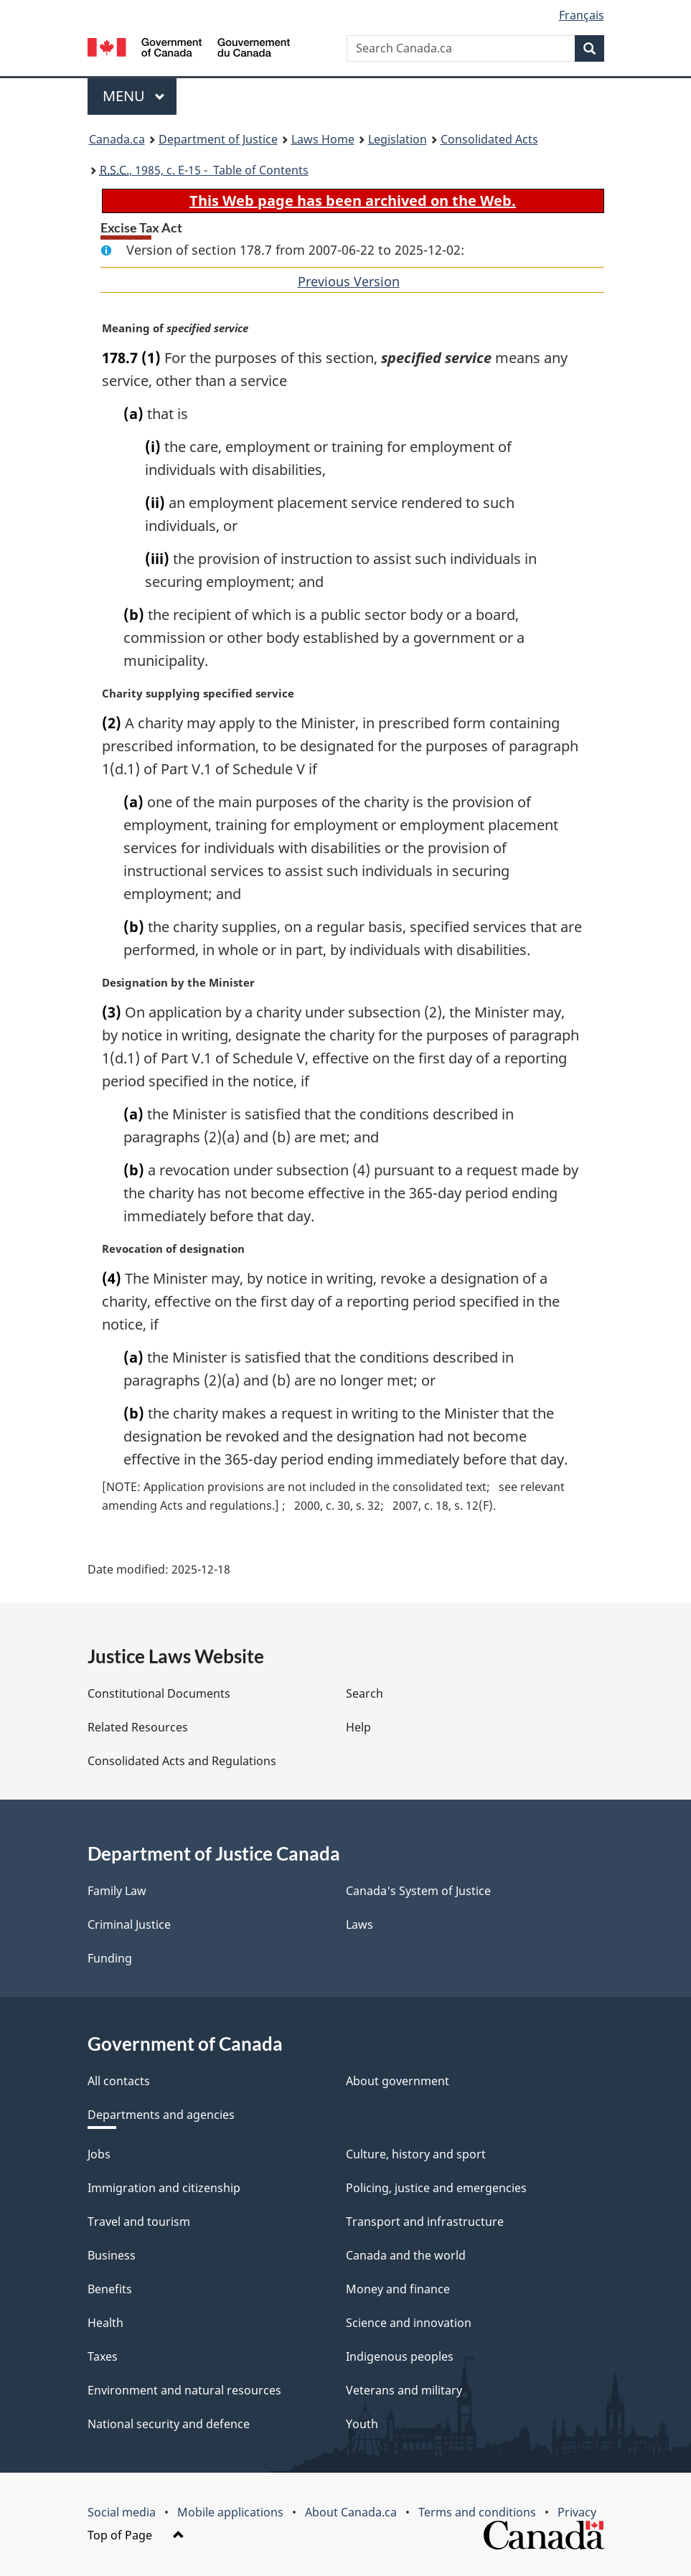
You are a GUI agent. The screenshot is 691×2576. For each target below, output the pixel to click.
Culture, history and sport (416, 2155)
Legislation (397, 139)
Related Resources (138, 1728)
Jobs (99, 2155)
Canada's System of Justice (418, 1891)
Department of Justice (218, 139)
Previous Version (349, 281)
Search (364, 1694)
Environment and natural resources (184, 2391)
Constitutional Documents (159, 1694)
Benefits (110, 2290)
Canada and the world (406, 2256)
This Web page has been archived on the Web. (352, 200)
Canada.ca (117, 139)
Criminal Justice (129, 1925)
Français (581, 15)
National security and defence (169, 2424)
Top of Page (136, 2536)
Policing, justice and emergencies (436, 2188)
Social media (122, 2513)
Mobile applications (230, 2513)
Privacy (577, 2513)
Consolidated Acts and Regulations (182, 1761)
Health (105, 2323)
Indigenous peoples (399, 2357)
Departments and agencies (161, 2115)
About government (397, 2082)
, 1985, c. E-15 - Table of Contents (204, 170)
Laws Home (322, 139)
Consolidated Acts (489, 139)
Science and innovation (408, 2323)
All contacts (119, 2082)
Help (358, 1728)
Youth (362, 2424)
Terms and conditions (477, 2513)
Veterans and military (404, 2391)
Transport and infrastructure (425, 2222)
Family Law (117, 1891)
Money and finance (398, 2290)
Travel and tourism (139, 2222)
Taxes (103, 2357)
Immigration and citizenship (164, 2188)
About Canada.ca (351, 2513)
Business (112, 2256)
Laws (359, 1925)
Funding (110, 1959)
